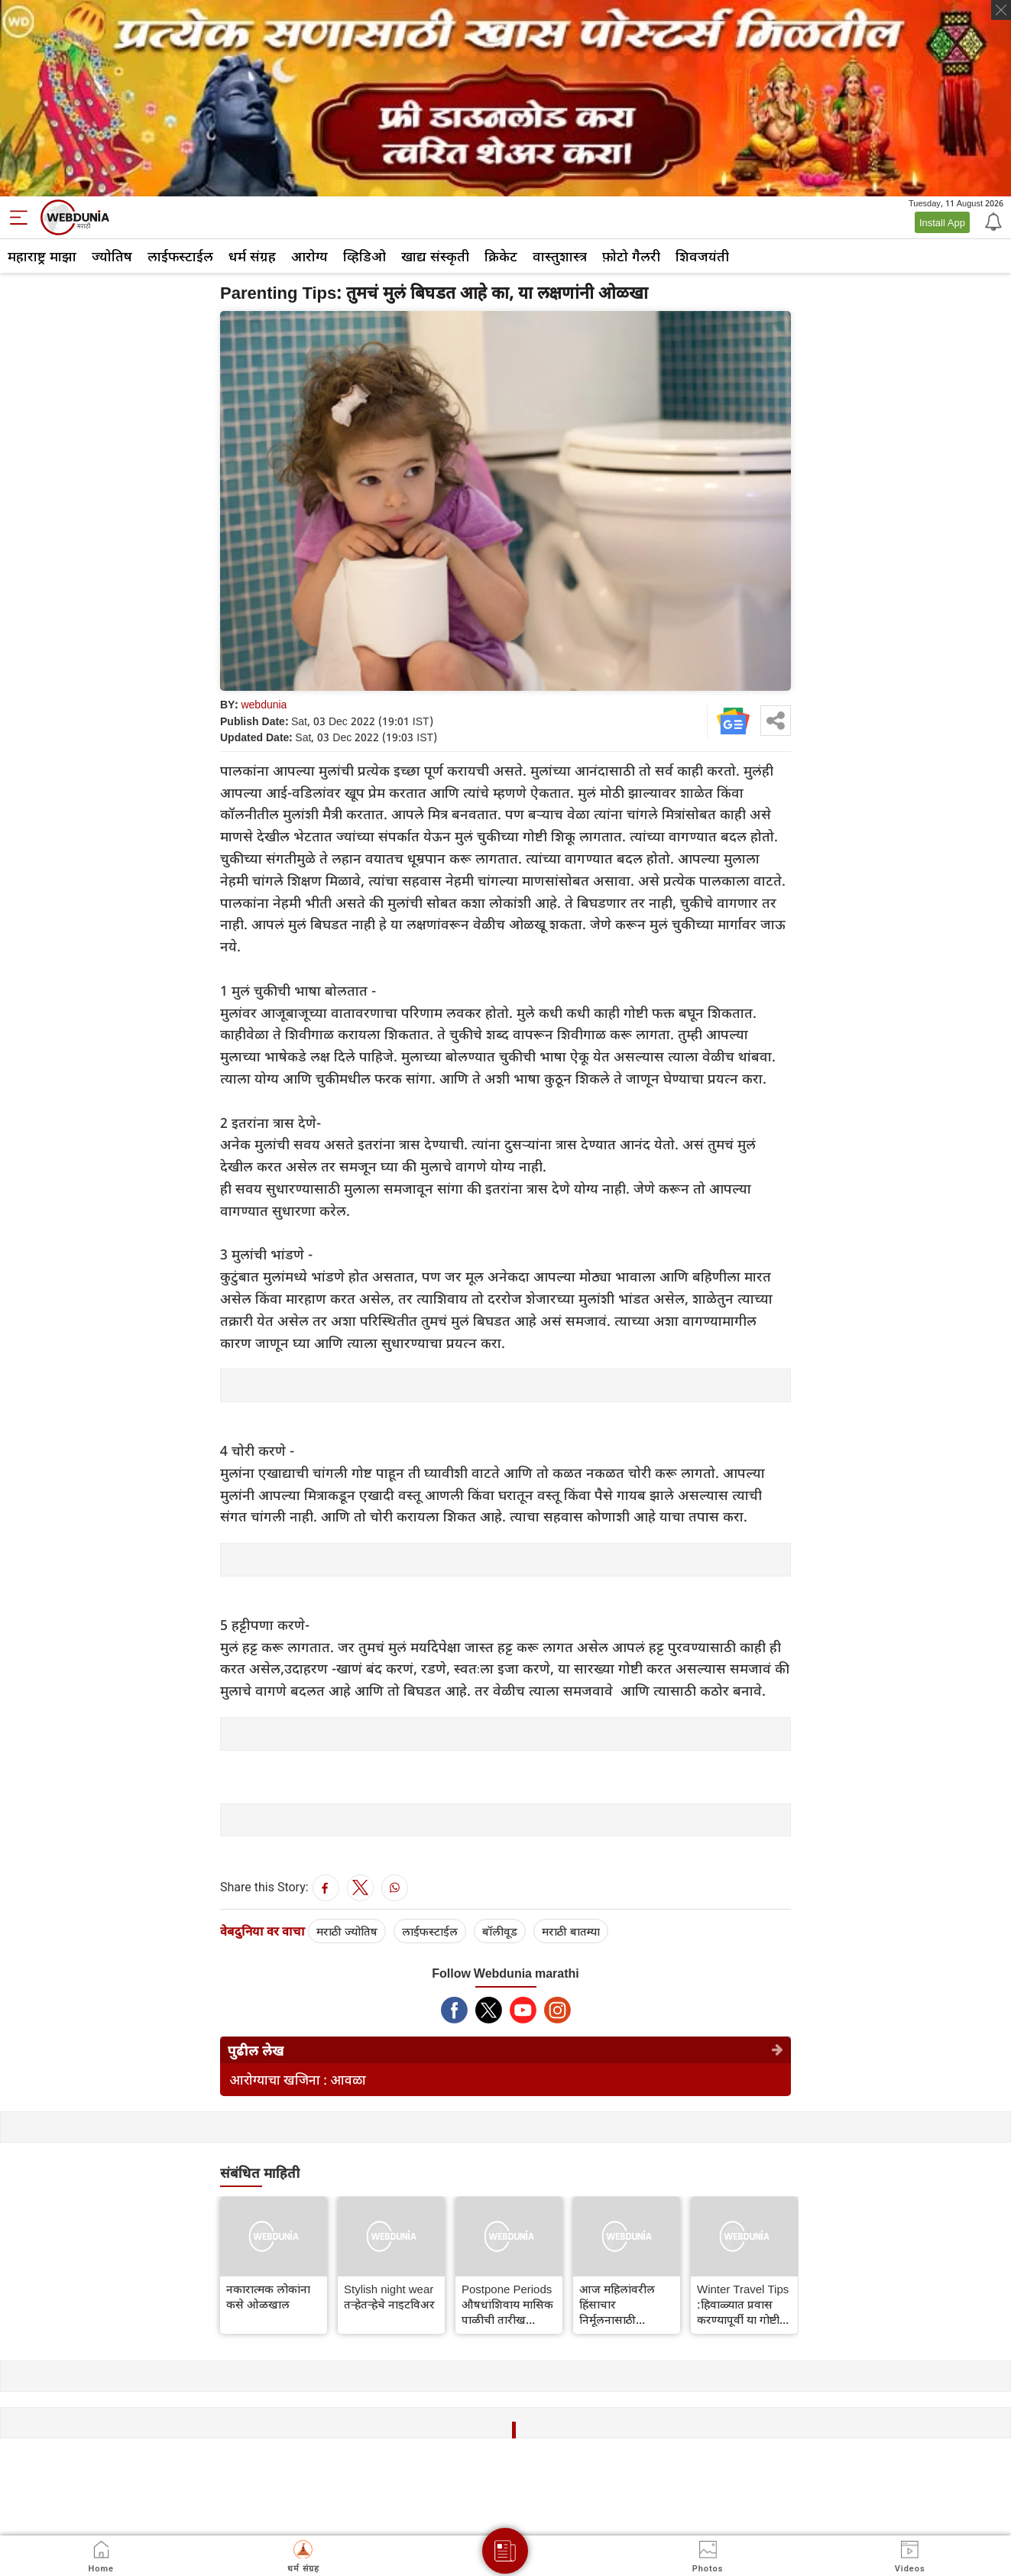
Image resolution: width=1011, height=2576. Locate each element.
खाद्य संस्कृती (435, 256)
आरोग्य (309, 256)
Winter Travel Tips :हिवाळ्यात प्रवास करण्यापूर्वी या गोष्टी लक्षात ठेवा (743, 2304)
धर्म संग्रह (252, 256)
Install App (942, 222)
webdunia (264, 704)
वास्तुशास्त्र (560, 256)
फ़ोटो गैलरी (631, 256)
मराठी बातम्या (571, 1931)
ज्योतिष (112, 256)
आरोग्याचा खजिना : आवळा (297, 2079)
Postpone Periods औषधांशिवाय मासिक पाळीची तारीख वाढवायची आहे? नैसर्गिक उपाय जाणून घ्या (507, 2304)
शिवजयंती (702, 256)
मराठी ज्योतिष (347, 1931)
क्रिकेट (500, 256)
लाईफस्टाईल (180, 256)
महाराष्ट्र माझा (42, 256)
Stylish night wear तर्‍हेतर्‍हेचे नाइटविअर (389, 2296)
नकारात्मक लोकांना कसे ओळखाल (268, 2296)
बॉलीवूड (499, 1931)
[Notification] (991, 220)
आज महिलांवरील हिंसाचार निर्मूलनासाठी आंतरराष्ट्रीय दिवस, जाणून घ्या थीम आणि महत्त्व (625, 2304)
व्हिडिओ (364, 256)
